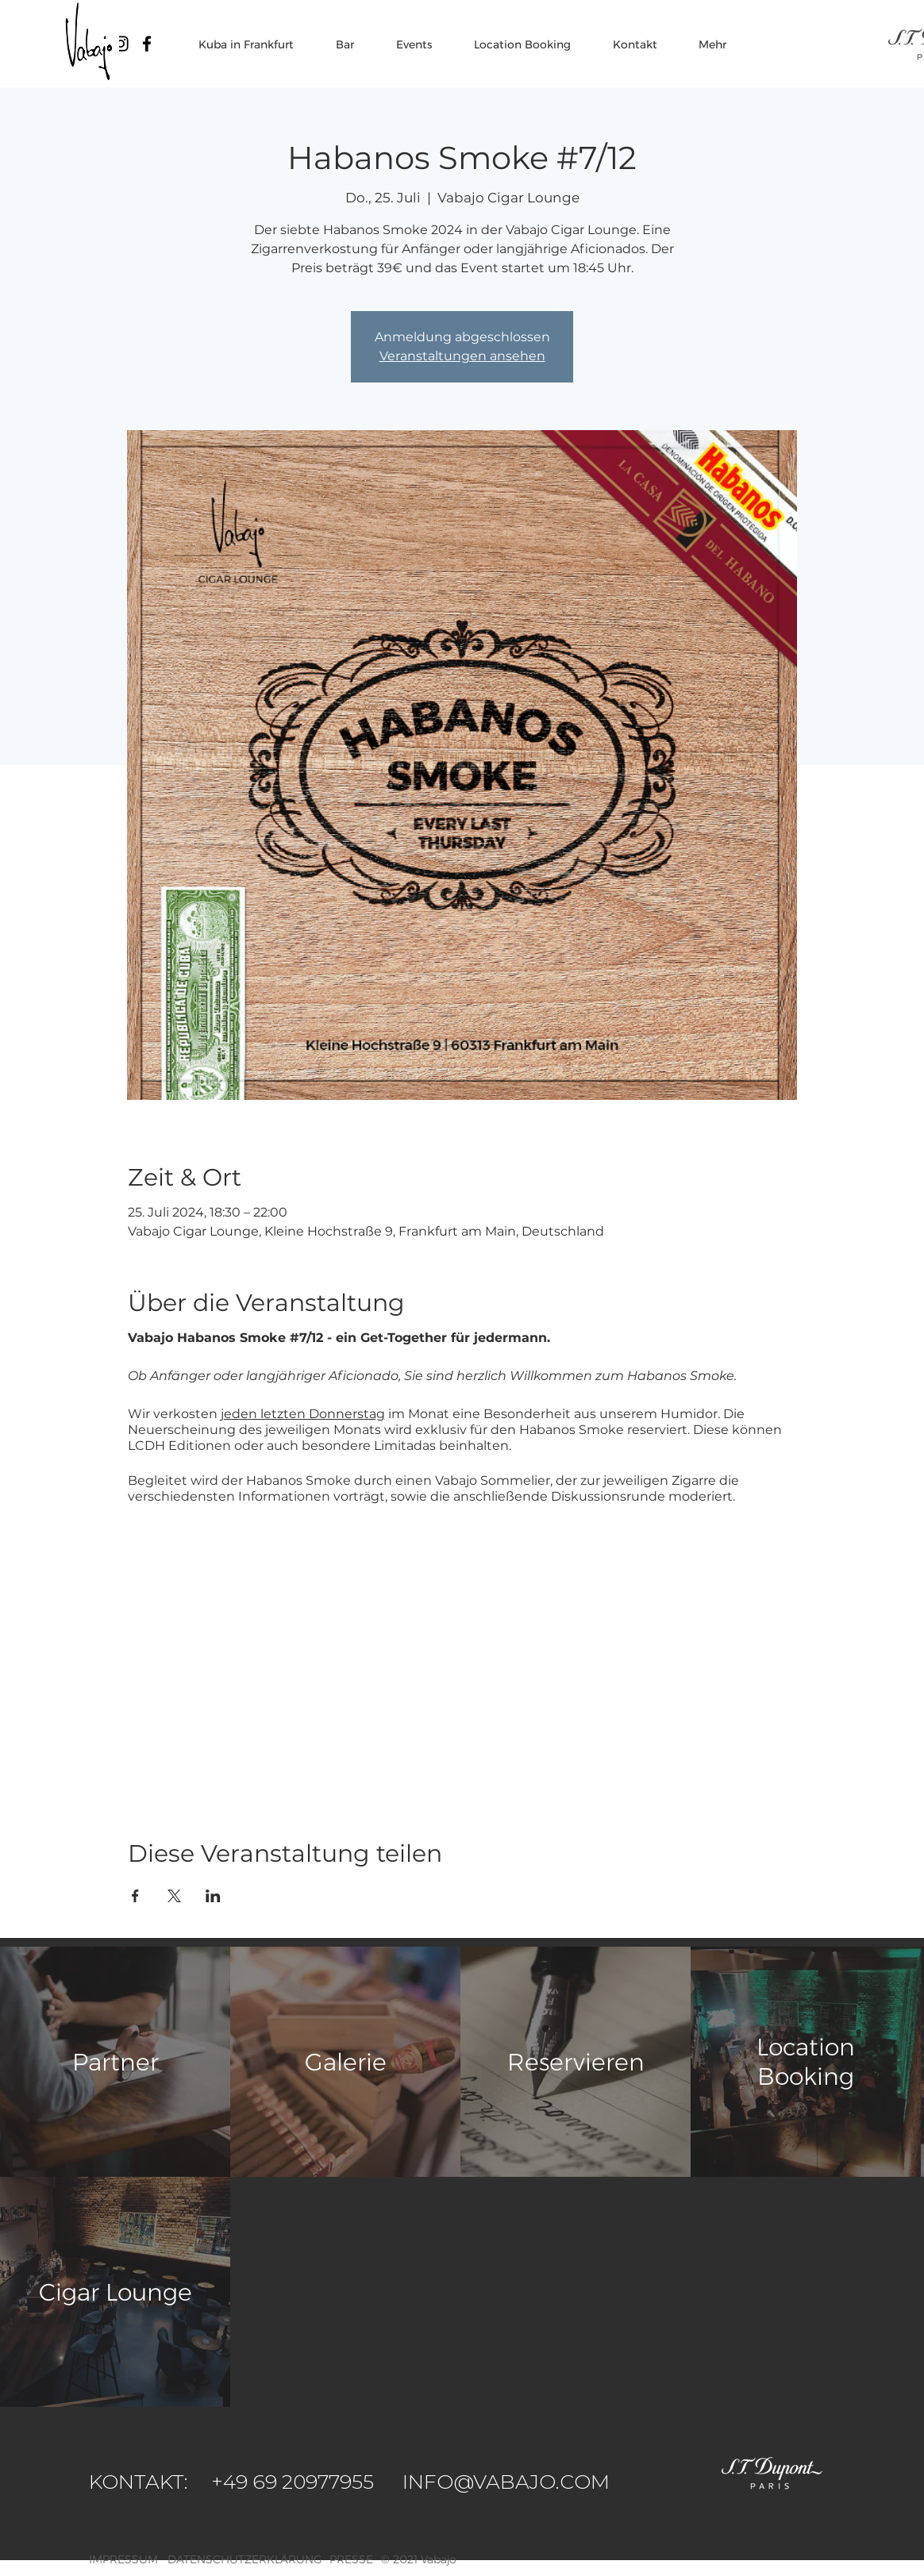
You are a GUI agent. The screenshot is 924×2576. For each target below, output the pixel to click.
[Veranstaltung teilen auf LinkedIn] (213, 1896)
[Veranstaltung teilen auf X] (174, 1896)
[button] (438, 2560)
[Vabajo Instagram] (120, 43)
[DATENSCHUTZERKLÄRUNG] (244, 2560)
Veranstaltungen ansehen (462, 355)
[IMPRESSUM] (125, 2560)
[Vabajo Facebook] (147, 43)
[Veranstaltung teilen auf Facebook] (135, 1896)
